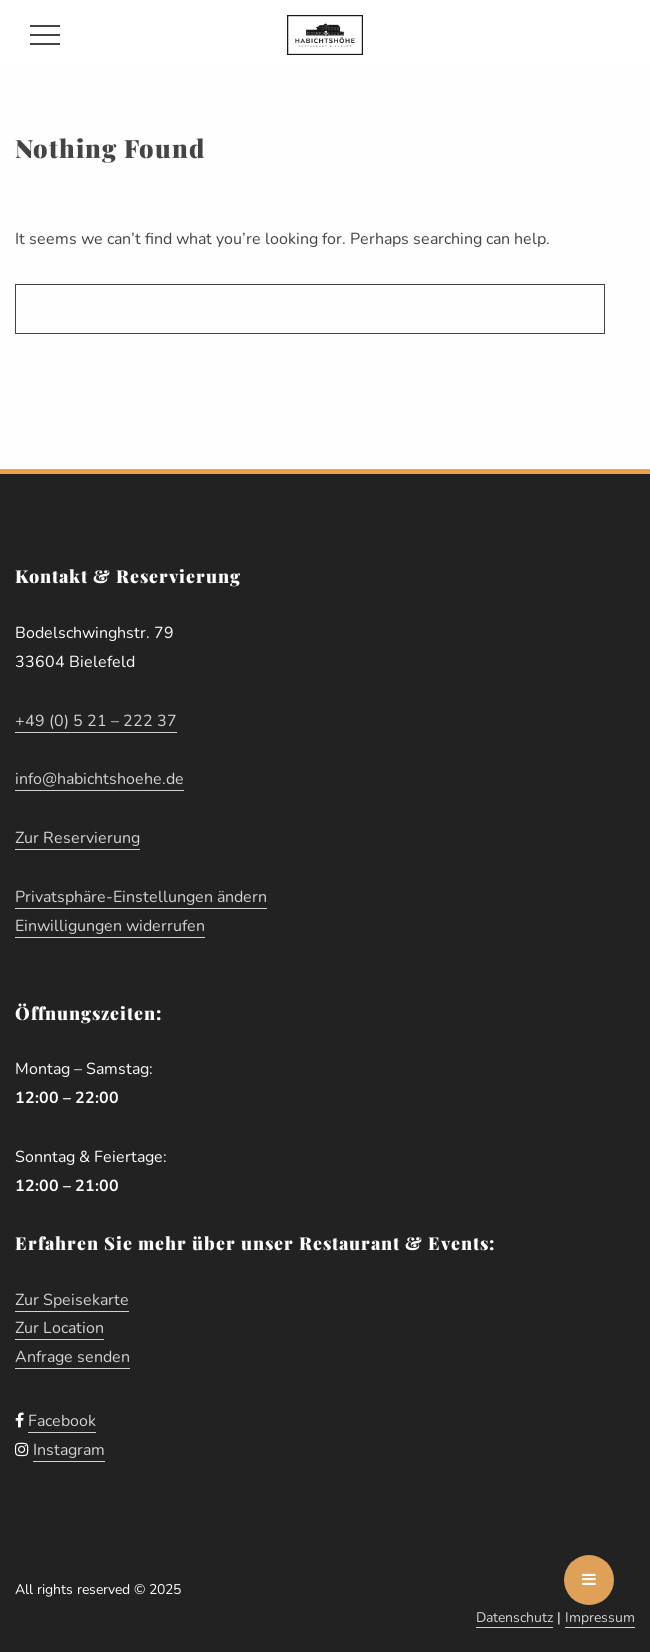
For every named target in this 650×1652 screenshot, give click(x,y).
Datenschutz (514, 1617)
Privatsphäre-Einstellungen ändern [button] (141, 897)
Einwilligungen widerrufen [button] (110, 926)
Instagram (69, 1450)
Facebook (62, 1421)
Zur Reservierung (77, 838)
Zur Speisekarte (72, 1300)
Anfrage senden (72, 1357)
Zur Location (59, 1328)
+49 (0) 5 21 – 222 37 (96, 721)
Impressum (600, 1617)
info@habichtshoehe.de (99, 779)
